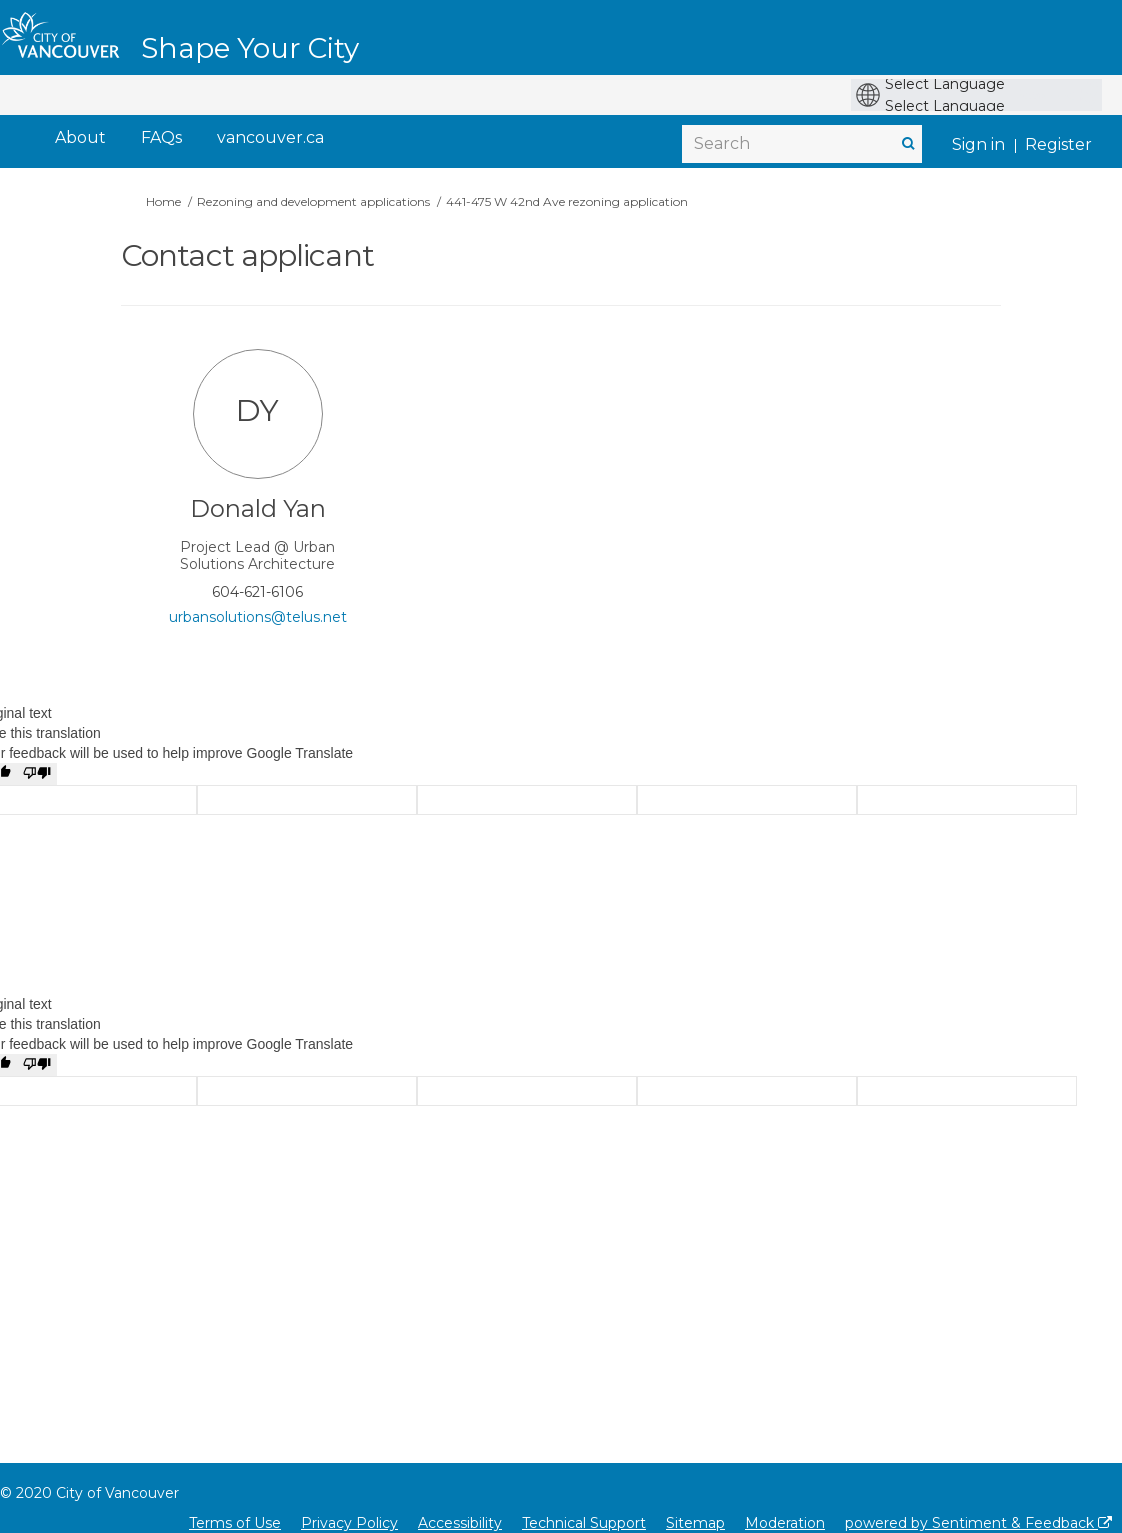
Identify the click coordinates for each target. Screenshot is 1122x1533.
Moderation (785, 1523)
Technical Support (584, 1523)
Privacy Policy (349, 1523)
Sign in (978, 144)
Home (163, 201)
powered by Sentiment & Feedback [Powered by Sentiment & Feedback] (978, 1523)
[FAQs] (161, 138)
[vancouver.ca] (270, 138)
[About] (80, 138)
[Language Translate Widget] (981, 84)
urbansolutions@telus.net (258, 617)
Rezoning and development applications (313, 201)
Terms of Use (235, 1523)
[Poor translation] (37, 774)
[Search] (802, 144)
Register (1058, 144)
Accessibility (460, 1523)
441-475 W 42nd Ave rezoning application (567, 201)
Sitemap (695, 1523)
